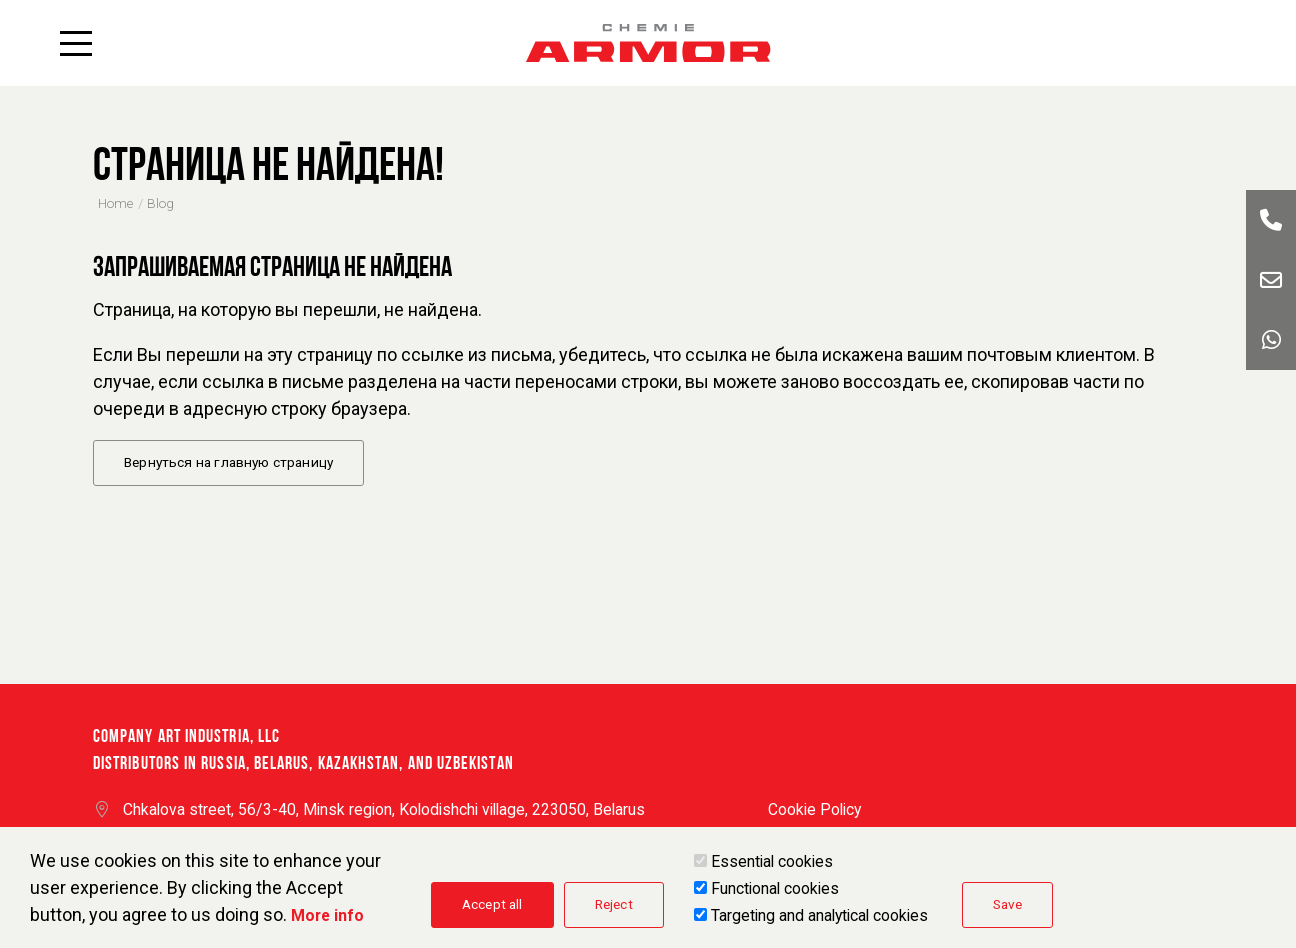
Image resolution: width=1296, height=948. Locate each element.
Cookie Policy (814, 809)
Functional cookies (775, 895)
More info (327, 922)
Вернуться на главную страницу (228, 462)
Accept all (492, 911)
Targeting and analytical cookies (819, 922)
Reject (614, 911)
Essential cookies (772, 868)
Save (1008, 911)
